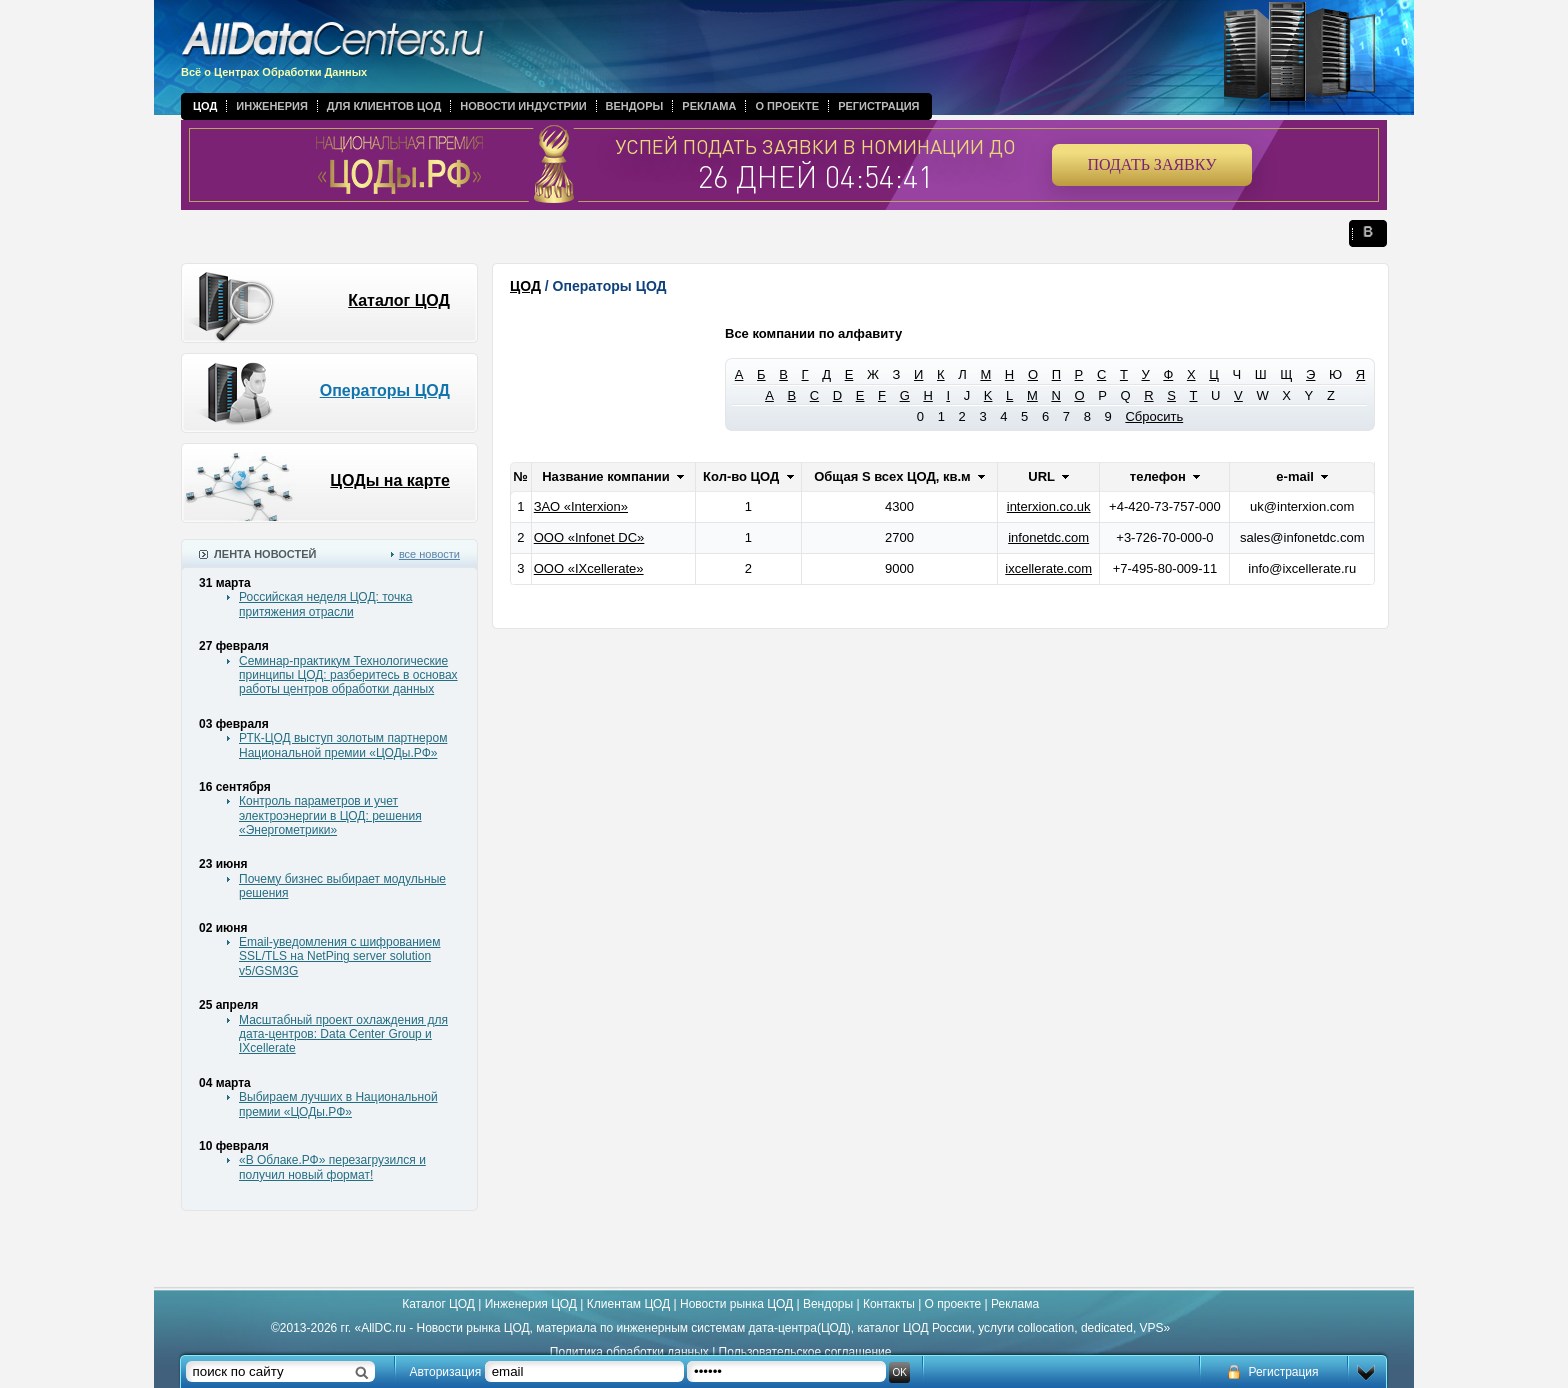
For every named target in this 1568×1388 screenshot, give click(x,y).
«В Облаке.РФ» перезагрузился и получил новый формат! (332, 1167)
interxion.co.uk (1049, 506)
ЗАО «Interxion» (581, 506)
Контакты (889, 1304)
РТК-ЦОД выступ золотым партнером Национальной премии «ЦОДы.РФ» (343, 745)
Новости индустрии (523, 106)
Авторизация (446, 1372)
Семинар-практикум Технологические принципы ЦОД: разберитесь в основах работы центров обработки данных (348, 675)
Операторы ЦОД (385, 390)
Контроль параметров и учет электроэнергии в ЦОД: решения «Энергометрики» (330, 815)
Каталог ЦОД (399, 300)
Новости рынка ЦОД (736, 1304)
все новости (429, 554)
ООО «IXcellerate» (589, 568)
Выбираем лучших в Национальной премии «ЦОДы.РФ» (338, 1104)
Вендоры (635, 106)
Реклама (709, 106)
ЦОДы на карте (390, 480)
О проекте (787, 106)
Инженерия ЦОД (531, 1304)
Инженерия (272, 106)
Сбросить (1154, 416)
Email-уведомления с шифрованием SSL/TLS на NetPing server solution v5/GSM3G (339, 956)
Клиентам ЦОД (628, 1304)
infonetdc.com (1048, 537)
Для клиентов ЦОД (384, 106)
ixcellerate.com (1048, 568)
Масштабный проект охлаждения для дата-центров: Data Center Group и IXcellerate (343, 1034)
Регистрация (878, 106)
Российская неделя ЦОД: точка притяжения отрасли (325, 604)
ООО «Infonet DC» (589, 537)
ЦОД (205, 106)
